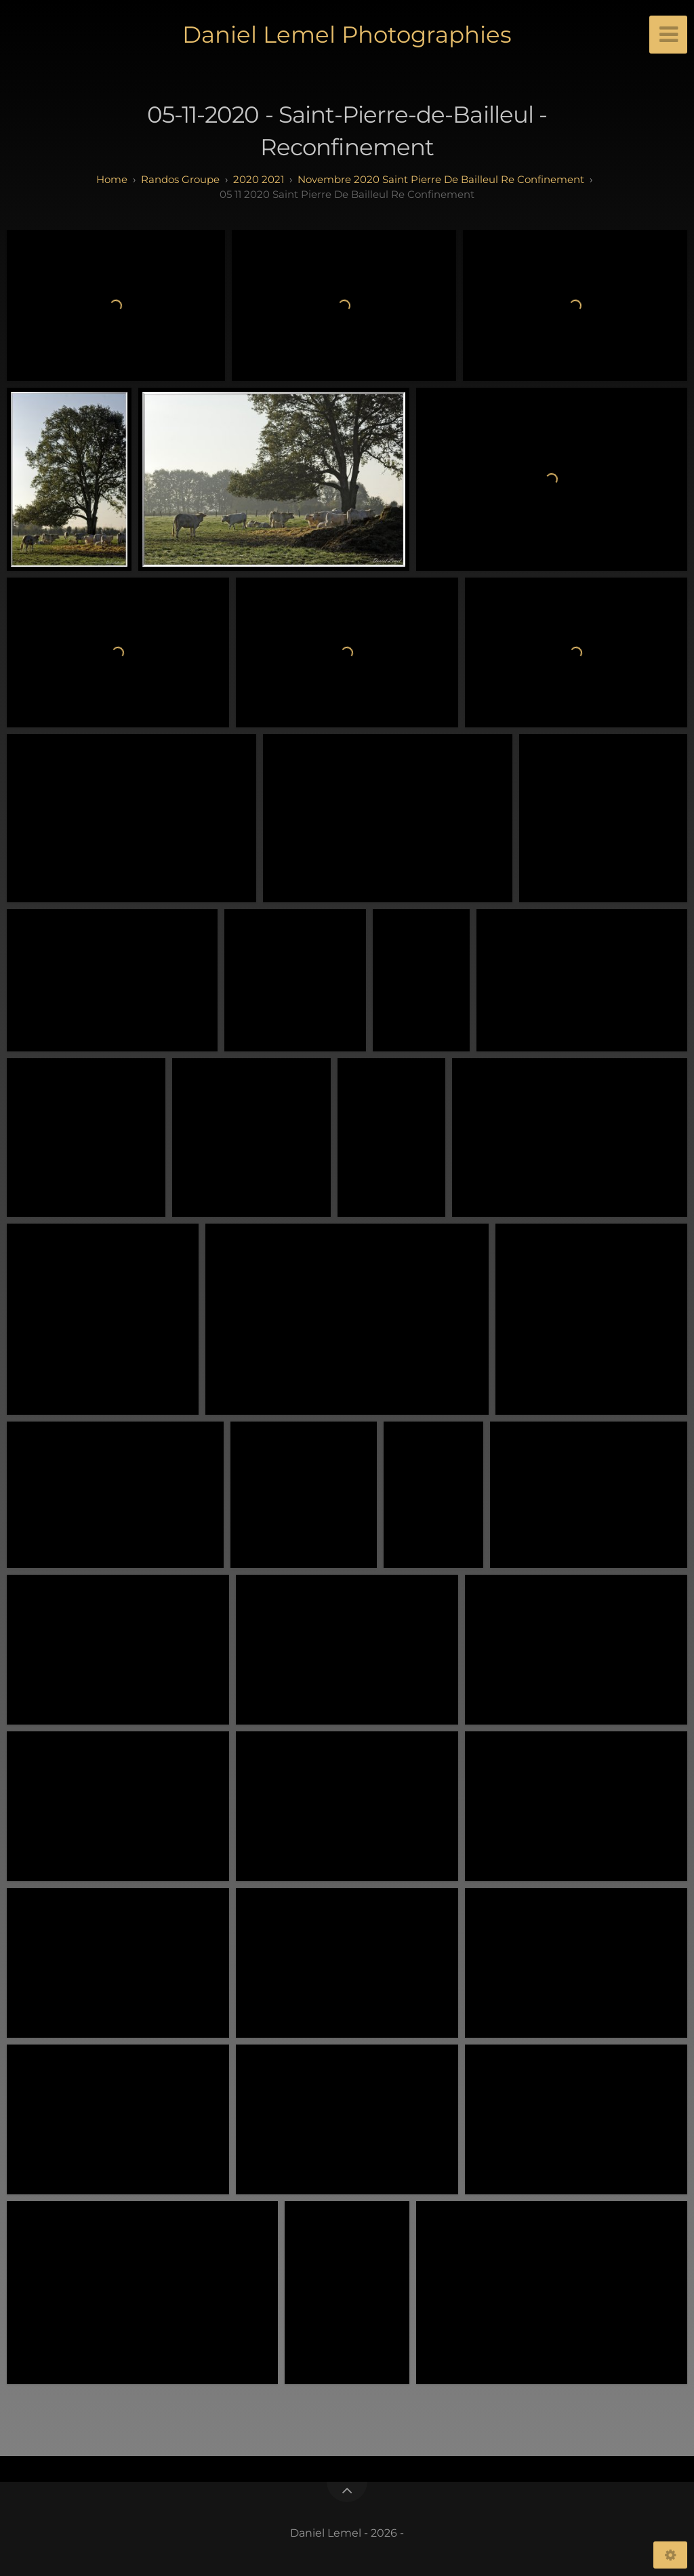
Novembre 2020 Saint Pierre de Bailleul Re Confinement (441, 179)
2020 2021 (258, 179)
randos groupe (180, 179)
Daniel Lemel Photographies (347, 34)
